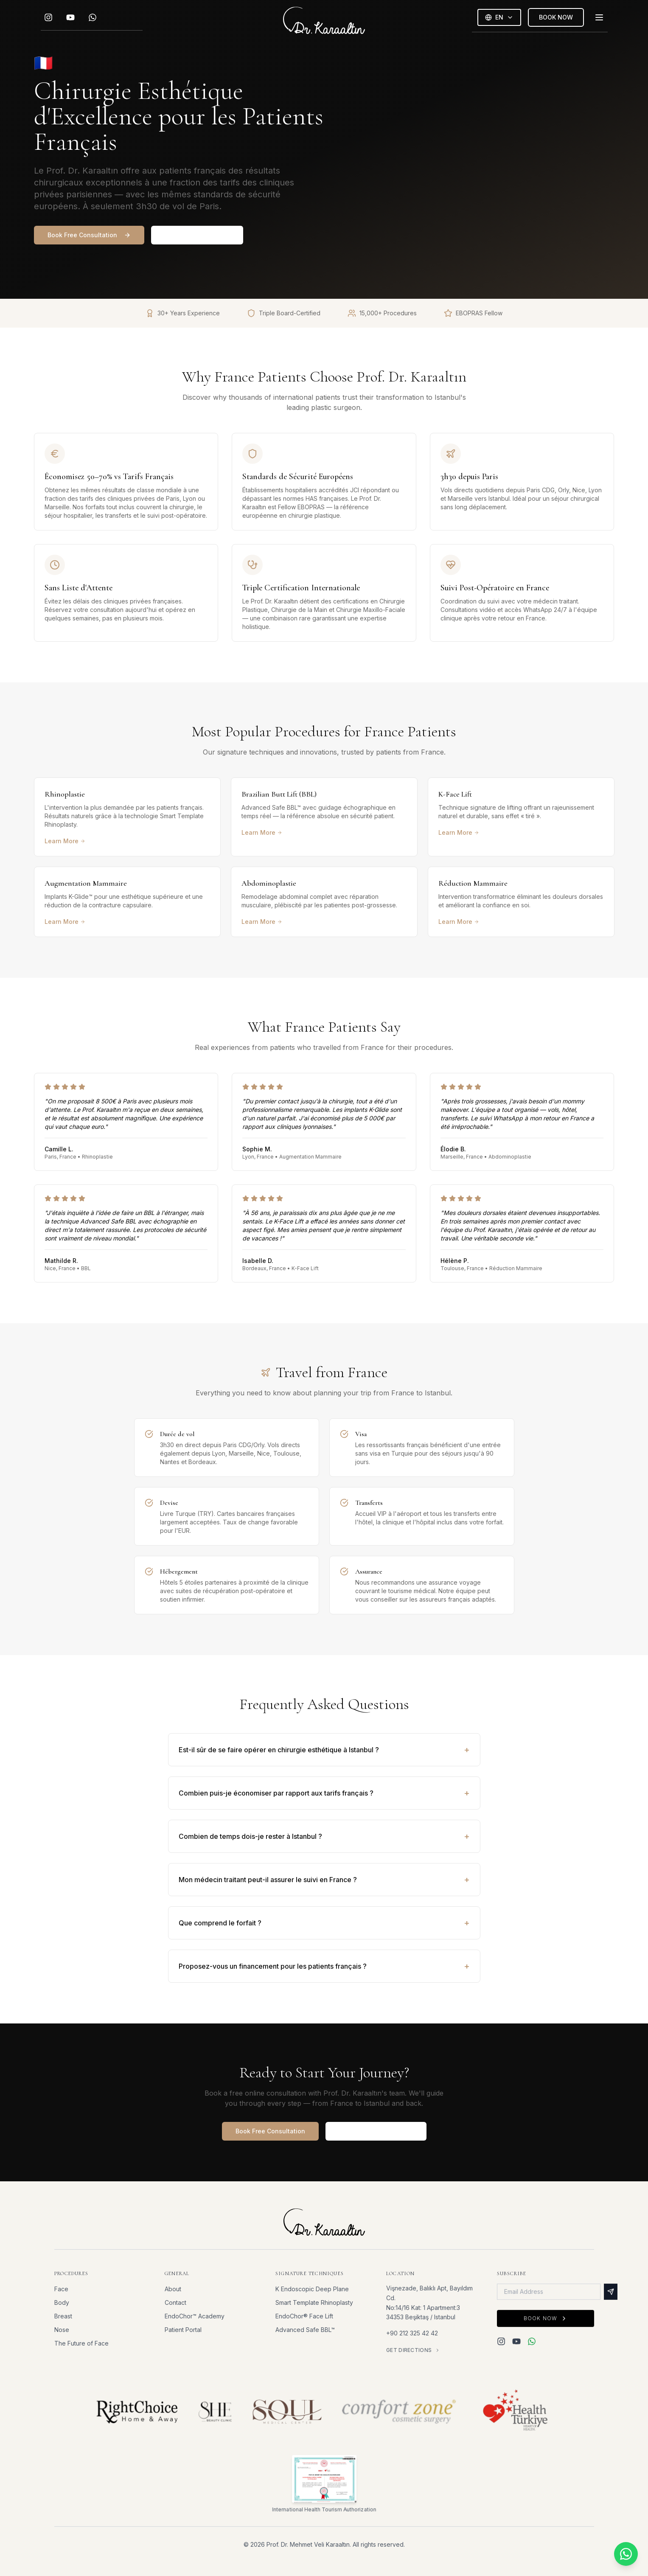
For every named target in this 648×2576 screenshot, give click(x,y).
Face (61, 2289)
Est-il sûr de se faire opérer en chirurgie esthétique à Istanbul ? (324, 1750)
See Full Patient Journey (375, 2131)
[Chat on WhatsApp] (626, 2554)
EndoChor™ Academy (194, 2316)
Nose (61, 2329)
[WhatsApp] (92, 17)
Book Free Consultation (89, 235)
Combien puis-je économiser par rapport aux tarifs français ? (324, 1793)
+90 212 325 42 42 (412, 2333)
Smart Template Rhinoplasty (314, 2303)
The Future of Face (81, 2343)
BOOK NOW (556, 17)
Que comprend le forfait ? (324, 1923)
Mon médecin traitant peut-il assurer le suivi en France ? (324, 1880)
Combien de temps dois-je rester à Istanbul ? (324, 1836)
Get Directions (413, 2350)
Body (61, 2302)
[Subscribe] (610, 2292)
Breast (63, 2316)
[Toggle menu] (599, 17)
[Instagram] (48, 17)
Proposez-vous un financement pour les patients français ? (324, 1966)
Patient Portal (183, 2329)
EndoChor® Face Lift (304, 2316)
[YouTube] (70, 17)
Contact (175, 2302)
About (173, 2289)
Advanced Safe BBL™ (305, 2330)
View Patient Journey (197, 235)
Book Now (545, 2319)
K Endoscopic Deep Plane (312, 2289)
